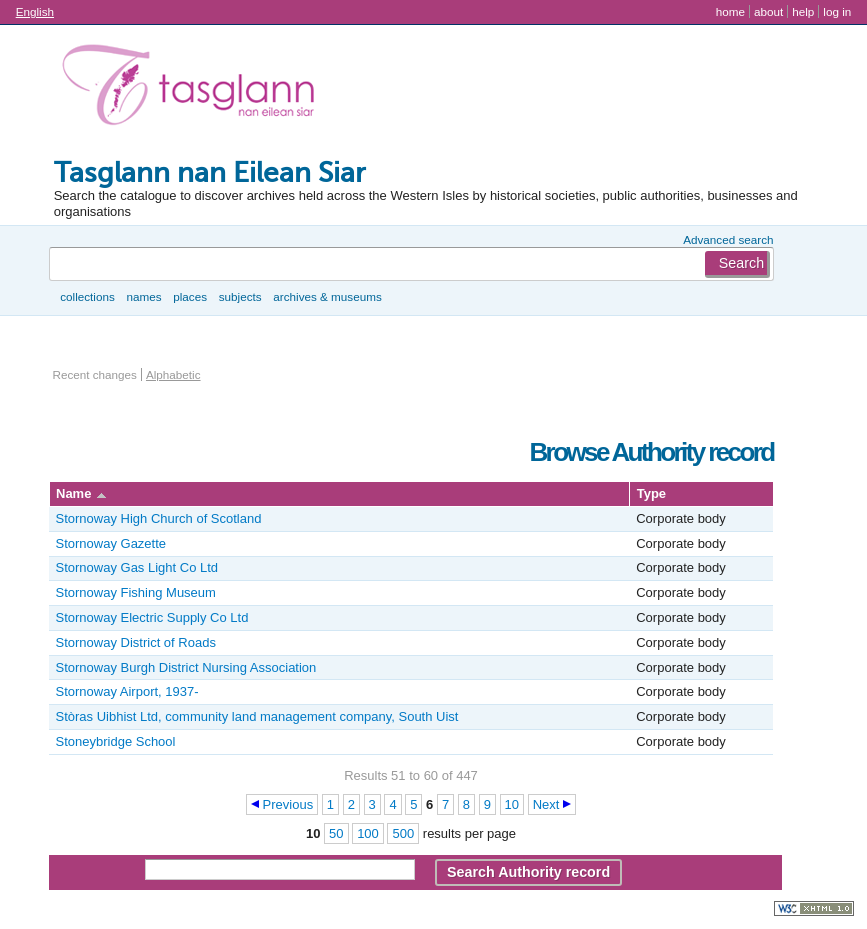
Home (730, 11)
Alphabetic (173, 374)
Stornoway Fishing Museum (136, 592)
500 (403, 833)
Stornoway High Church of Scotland (159, 518)
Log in (837, 11)
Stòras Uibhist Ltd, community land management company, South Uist (257, 716)
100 (368, 833)
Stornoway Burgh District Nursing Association (186, 667)
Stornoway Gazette (111, 543)
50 (336, 833)
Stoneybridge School (116, 741)
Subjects (240, 296)
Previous (288, 804)
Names (143, 296)
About (768, 11)
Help (803, 11)
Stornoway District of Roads (136, 642)
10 (512, 804)
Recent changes (95, 374)
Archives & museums (327, 296)
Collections (87, 296)
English (35, 11)
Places (190, 296)
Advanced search (728, 239)
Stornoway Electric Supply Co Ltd (152, 617)
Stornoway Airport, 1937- (127, 691)
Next (546, 804)
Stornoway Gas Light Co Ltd (137, 567)
